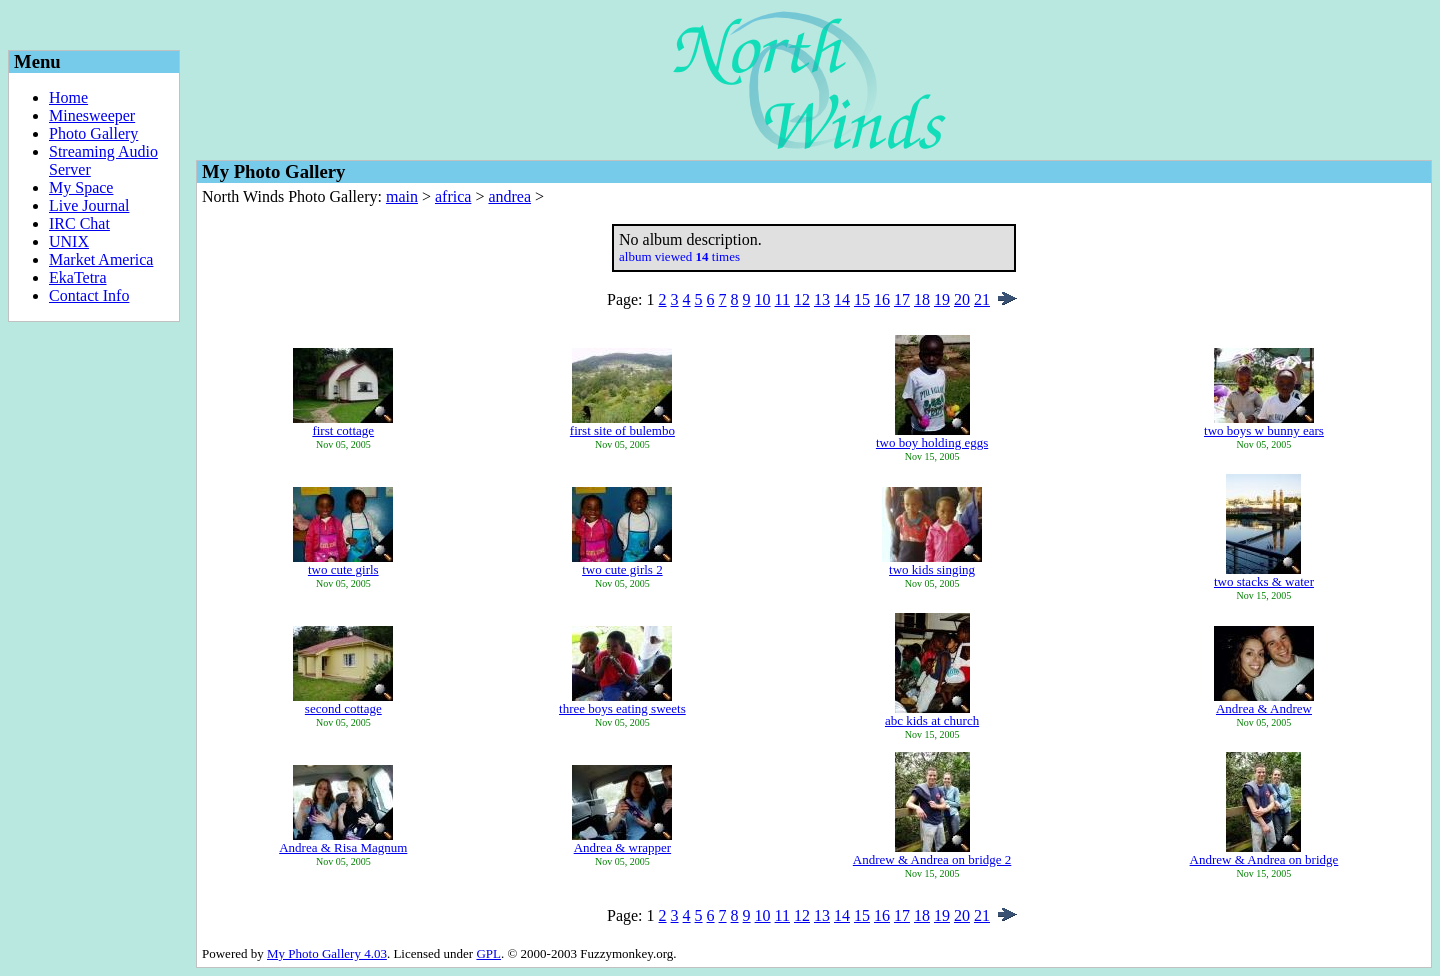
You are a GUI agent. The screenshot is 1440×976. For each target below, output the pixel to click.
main (402, 196)
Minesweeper (92, 115)
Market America (101, 259)
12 (802, 299)
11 (782, 299)
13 (822, 299)
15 (862, 299)
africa (453, 196)
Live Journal (89, 205)
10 (763, 299)
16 (882, 299)
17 (902, 299)
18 (922, 299)
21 (982, 299)
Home (68, 97)
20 (962, 299)
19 (942, 299)
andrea (509, 196)
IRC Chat (79, 223)
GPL (488, 953)
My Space (81, 187)
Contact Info (89, 295)
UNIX (69, 241)
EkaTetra (78, 277)
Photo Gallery (93, 133)
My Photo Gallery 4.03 (327, 953)
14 (842, 299)
